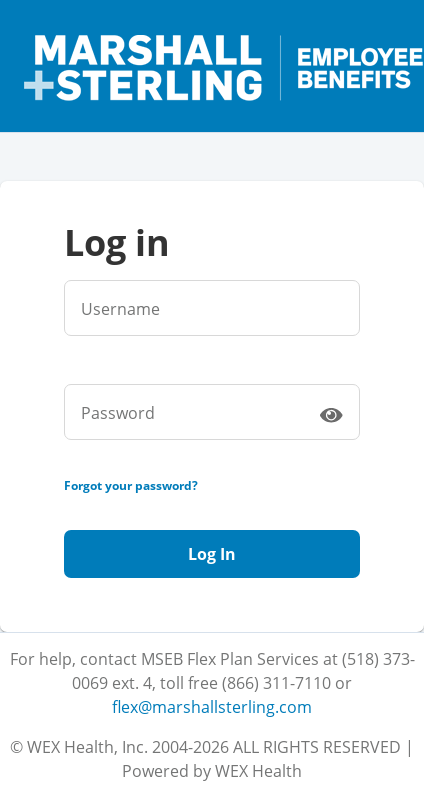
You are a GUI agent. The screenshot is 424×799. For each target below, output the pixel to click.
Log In (212, 554)
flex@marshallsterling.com (212, 707)
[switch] (331, 414)
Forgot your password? (131, 485)
